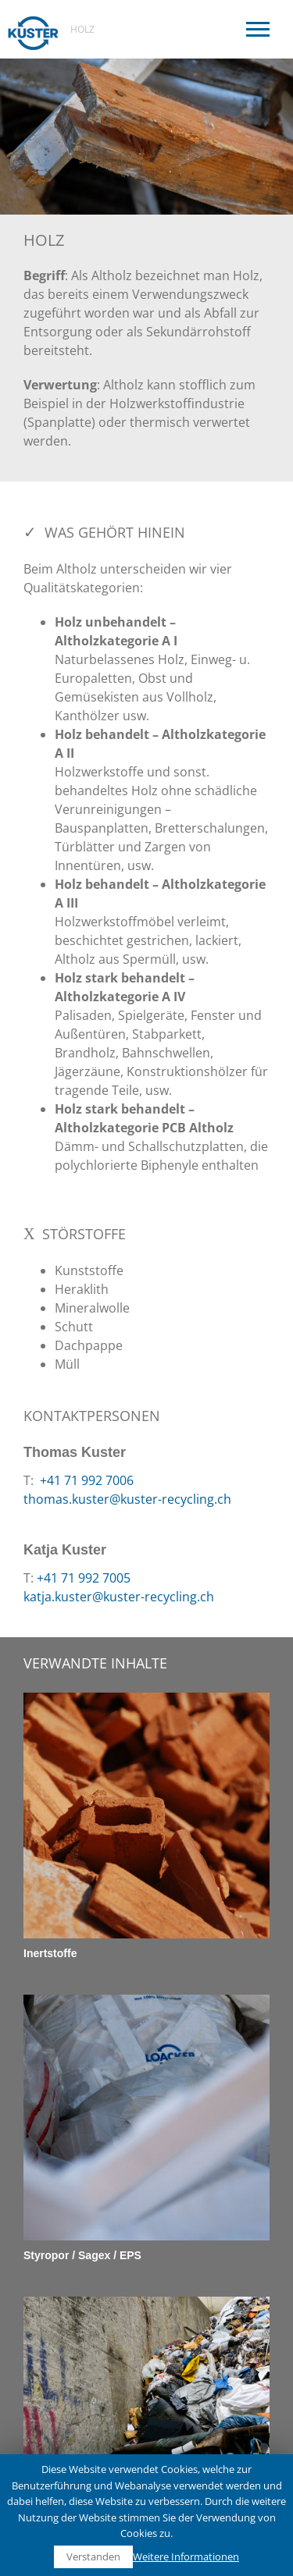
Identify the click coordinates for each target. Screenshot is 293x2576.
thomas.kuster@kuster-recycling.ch (127, 1499)
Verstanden (93, 2556)
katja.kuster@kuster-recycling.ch (118, 1596)
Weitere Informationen (186, 2556)
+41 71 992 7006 (85, 1480)
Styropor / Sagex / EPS (82, 2255)
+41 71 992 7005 (83, 1577)
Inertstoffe (50, 1953)
